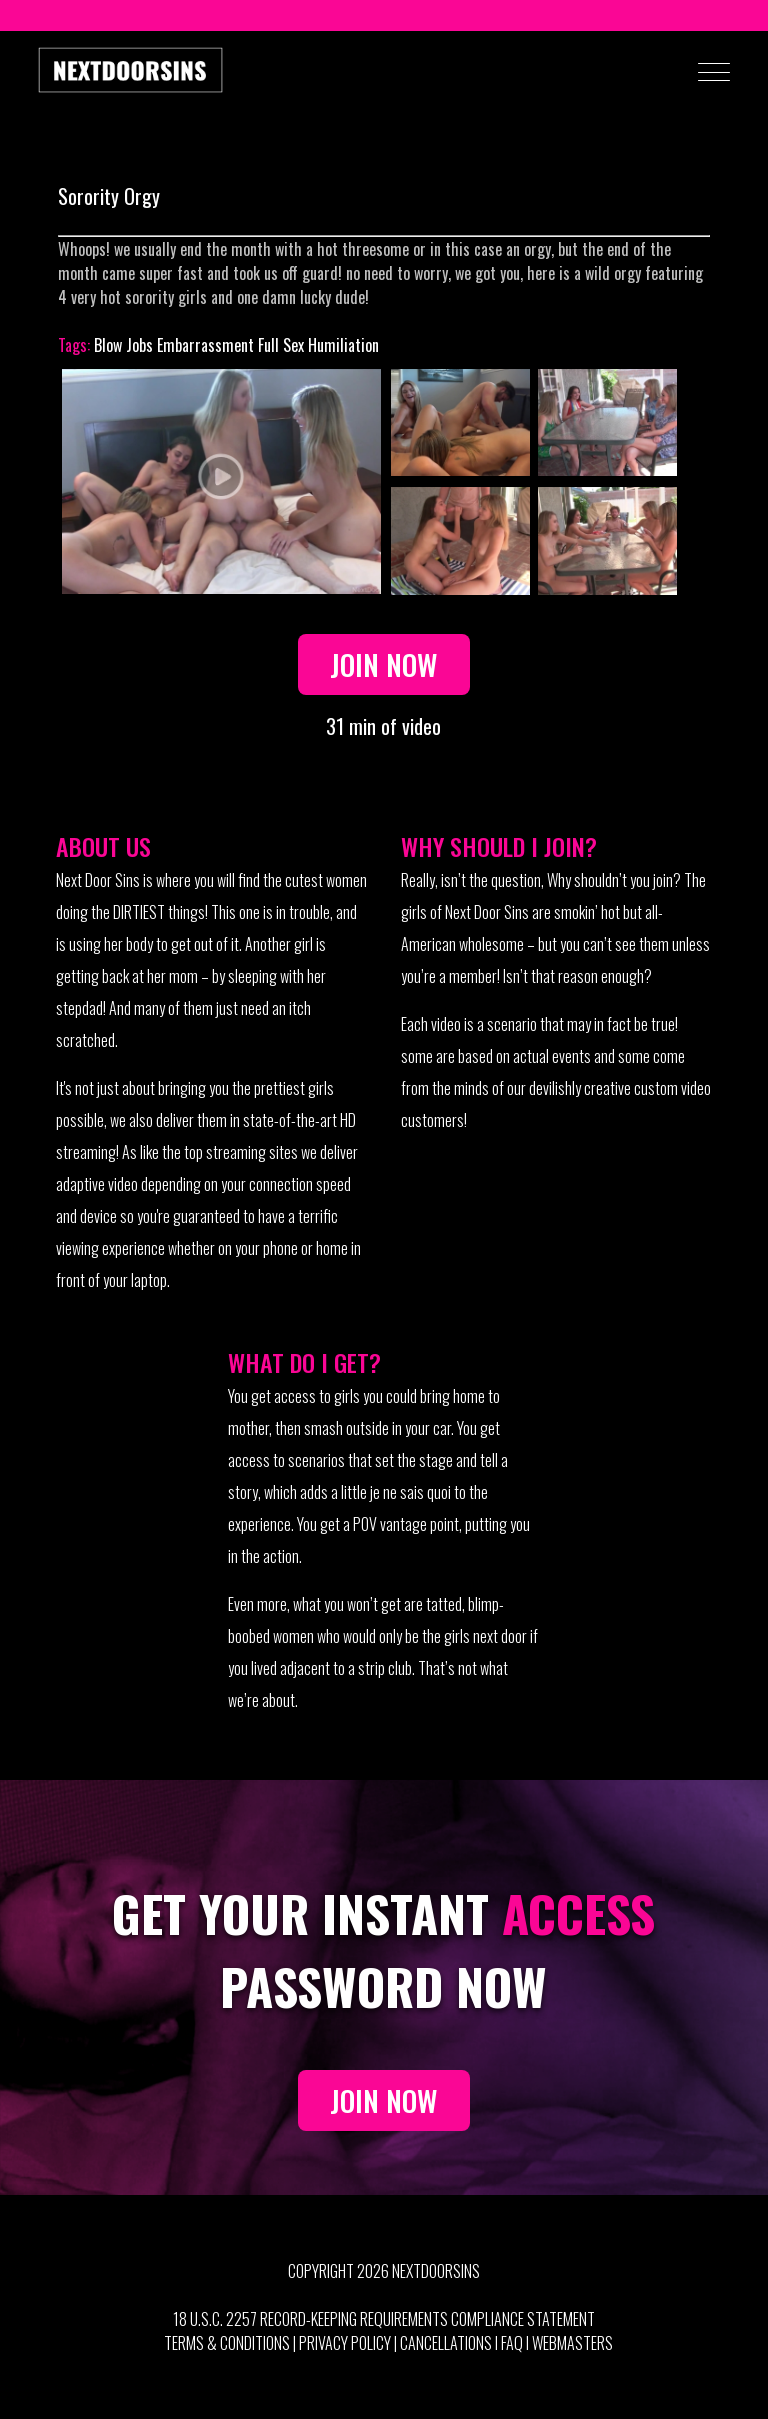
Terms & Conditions (227, 2343)
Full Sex (281, 345)
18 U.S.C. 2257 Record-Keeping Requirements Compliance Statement (384, 2319)
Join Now (384, 664)
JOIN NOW (384, 2100)
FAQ (512, 2343)
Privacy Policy (345, 2343)
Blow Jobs (123, 345)
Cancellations (446, 2343)
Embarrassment (205, 345)
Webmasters (572, 2343)
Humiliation (343, 345)
